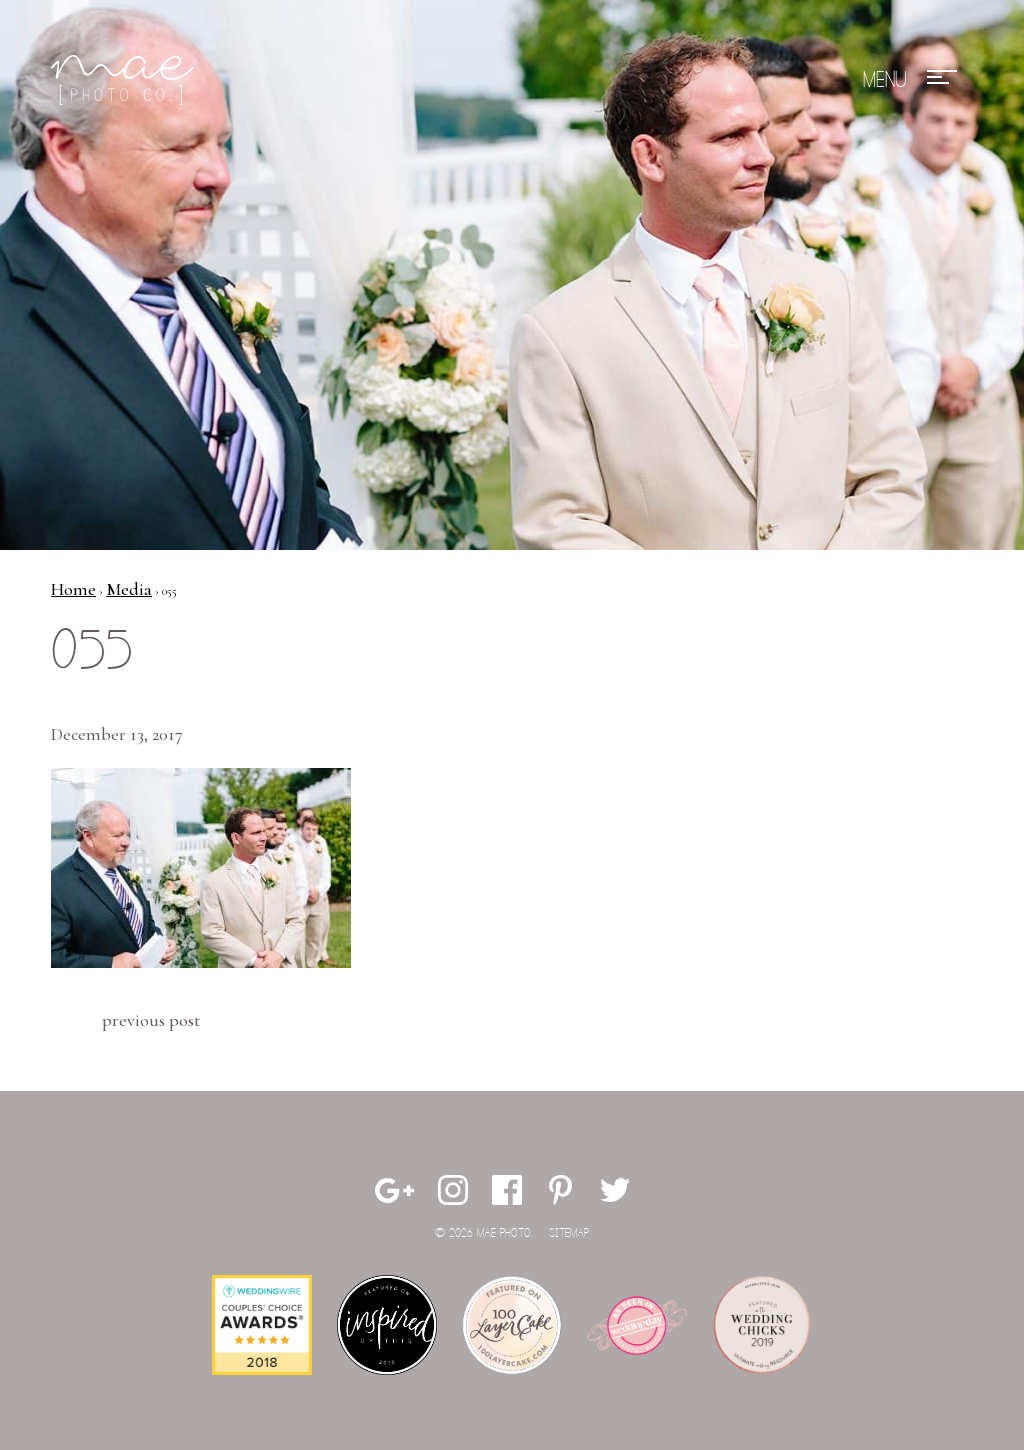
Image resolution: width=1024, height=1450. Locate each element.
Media (129, 589)
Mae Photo (126, 80)
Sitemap (569, 1233)
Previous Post (151, 1020)
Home (73, 589)
